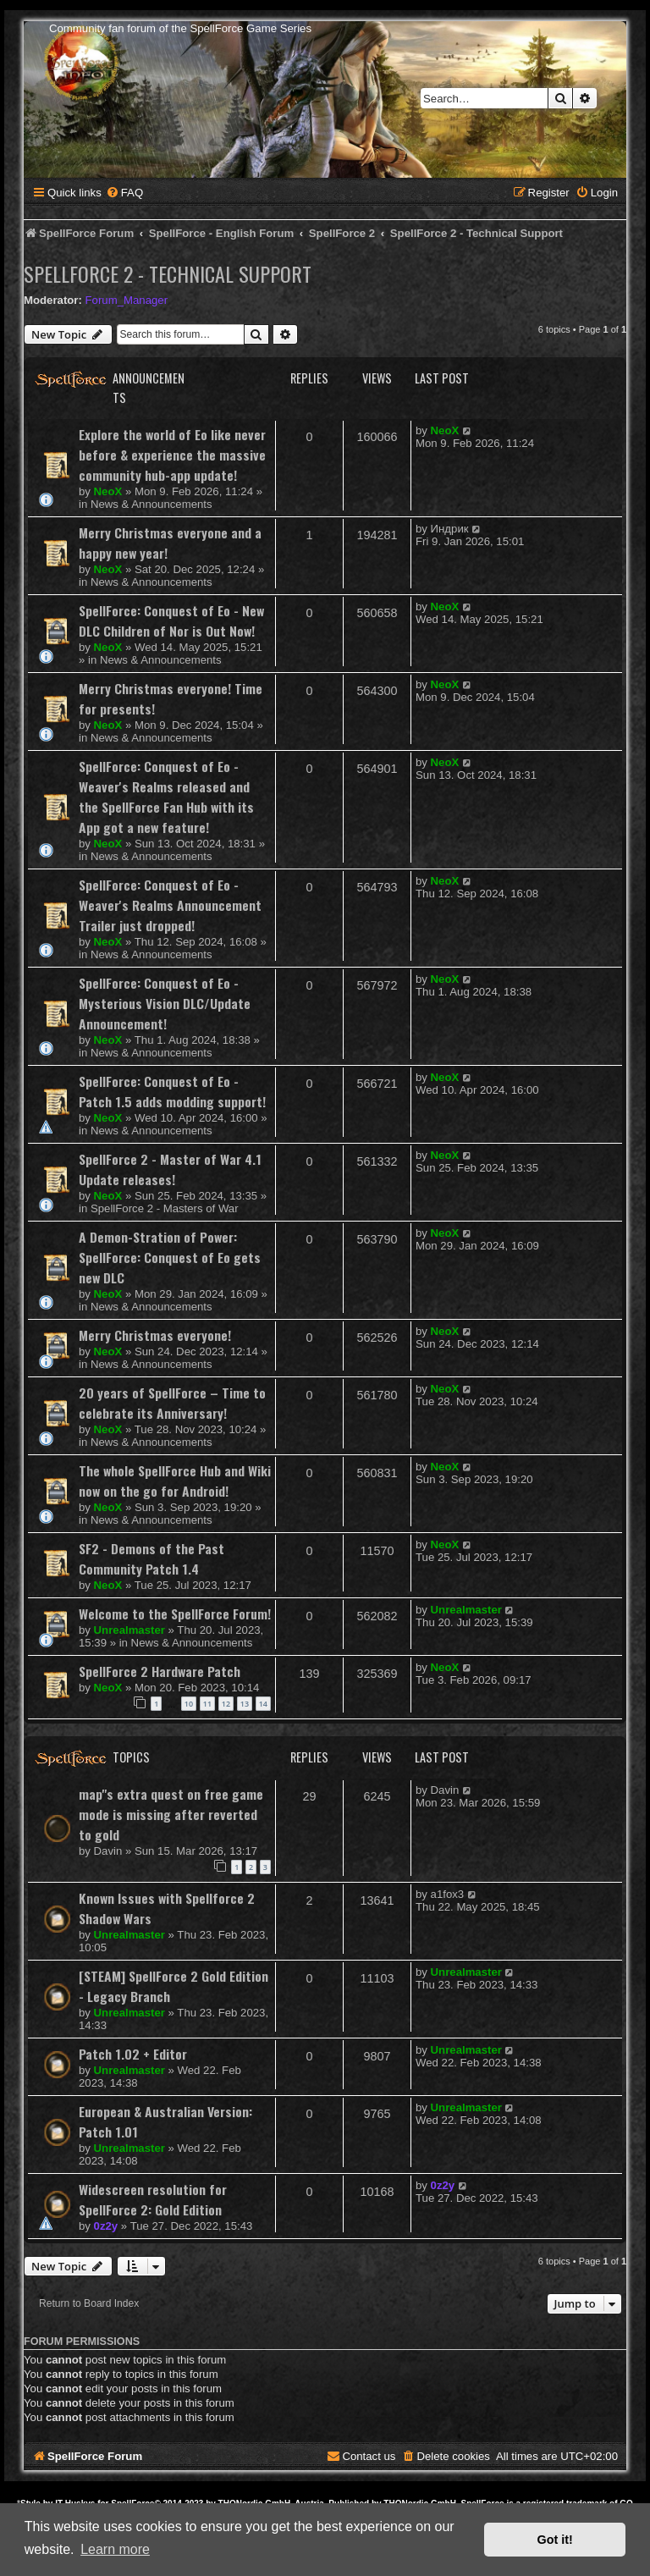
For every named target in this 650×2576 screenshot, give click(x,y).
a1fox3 (448, 1894)
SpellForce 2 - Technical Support (167, 273)
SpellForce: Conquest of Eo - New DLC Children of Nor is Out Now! (171, 620)
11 (207, 1703)
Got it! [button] (555, 2539)
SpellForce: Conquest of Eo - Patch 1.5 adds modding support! (172, 1091)
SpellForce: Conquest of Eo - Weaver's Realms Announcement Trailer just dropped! (170, 904)
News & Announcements (151, 504)
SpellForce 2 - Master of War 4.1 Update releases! (170, 1169)
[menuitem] (124, 192)
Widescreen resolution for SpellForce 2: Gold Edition (153, 2199)
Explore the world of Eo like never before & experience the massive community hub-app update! (172, 454)
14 (263, 1703)
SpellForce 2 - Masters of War (165, 1208)
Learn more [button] (115, 2549)
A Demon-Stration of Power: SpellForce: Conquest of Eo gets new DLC (170, 1257)
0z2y (106, 2226)
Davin (108, 1851)
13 (244, 1703)
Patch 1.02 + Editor (133, 2054)
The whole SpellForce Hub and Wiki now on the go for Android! (175, 1480)
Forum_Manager (126, 300)
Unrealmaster (129, 1630)
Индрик (450, 528)
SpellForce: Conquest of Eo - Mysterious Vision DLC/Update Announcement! (165, 1003)
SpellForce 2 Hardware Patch (159, 1671)
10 (189, 1703)
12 (226, 1703)
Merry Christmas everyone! (155, 1335)
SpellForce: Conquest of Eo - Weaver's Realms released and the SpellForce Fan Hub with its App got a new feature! (166, 796)
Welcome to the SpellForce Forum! (175, 1613)
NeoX (108, 491)
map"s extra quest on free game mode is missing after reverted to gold (171, 1814)
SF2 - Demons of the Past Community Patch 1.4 (151, 1558)
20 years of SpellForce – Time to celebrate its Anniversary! (172, 1402)
